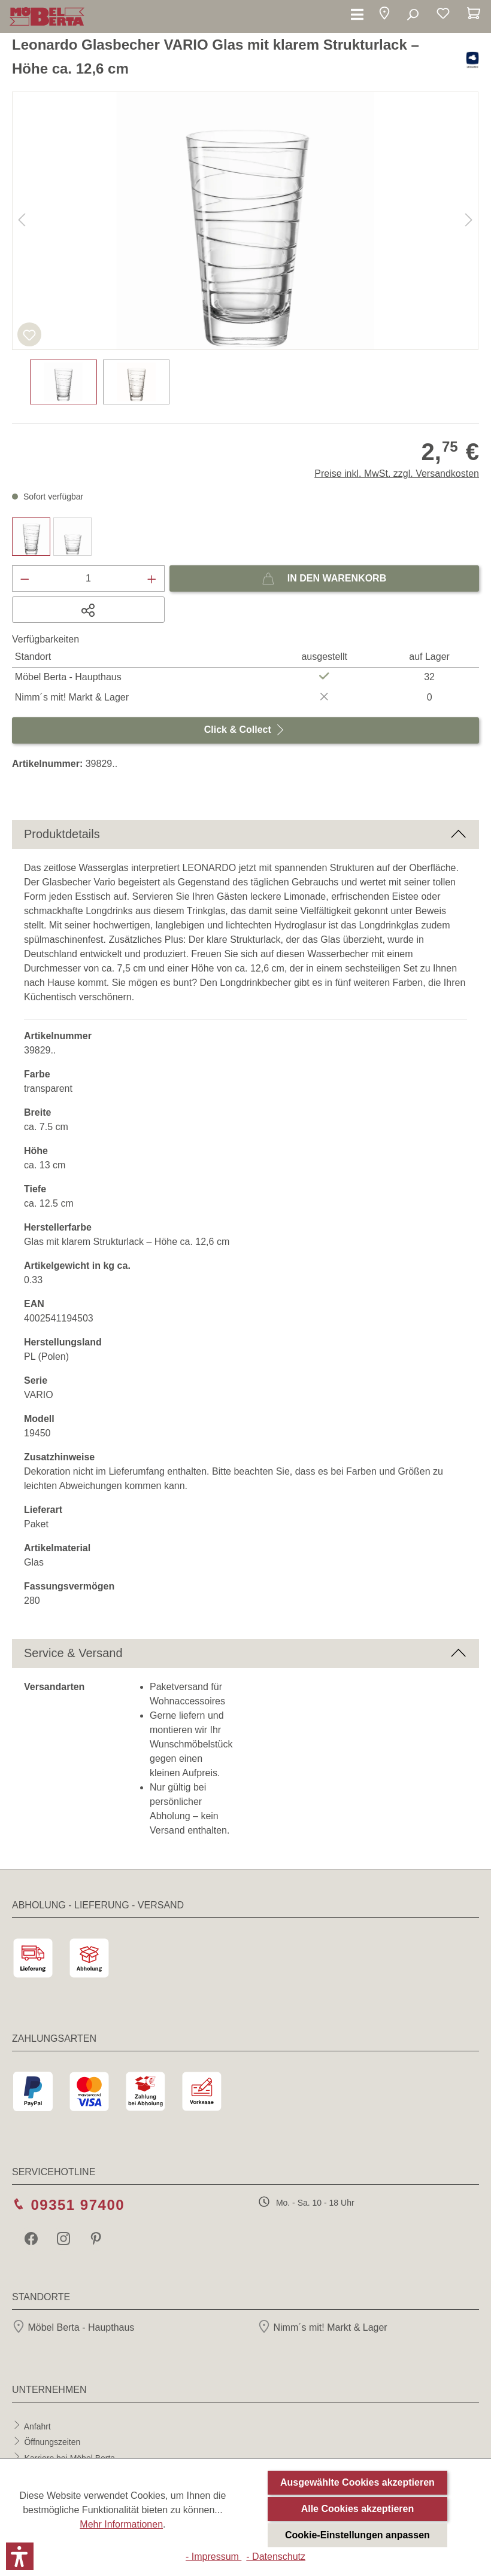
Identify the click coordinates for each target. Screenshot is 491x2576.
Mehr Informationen (121, 2524)
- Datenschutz (275, 2556)
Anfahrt (37, 2426)
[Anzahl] (89, 578)
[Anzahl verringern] (24, 578)
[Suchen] (412, 15)
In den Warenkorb (324, 575)
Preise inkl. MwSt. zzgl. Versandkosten (396, 473)
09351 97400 (78, 2205)
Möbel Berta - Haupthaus (73, 2327)
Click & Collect (245, 727)
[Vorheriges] (22, 221)
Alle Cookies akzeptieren (357, 2509)
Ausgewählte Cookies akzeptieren (357, 2482)
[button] (384, 15)
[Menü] (357, 15)
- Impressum (213, 2556)
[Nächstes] (469, 221)
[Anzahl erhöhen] (152, 578)
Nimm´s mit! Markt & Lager (322, 2327)
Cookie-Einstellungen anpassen (357, 2535)
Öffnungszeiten (52, 2442)
